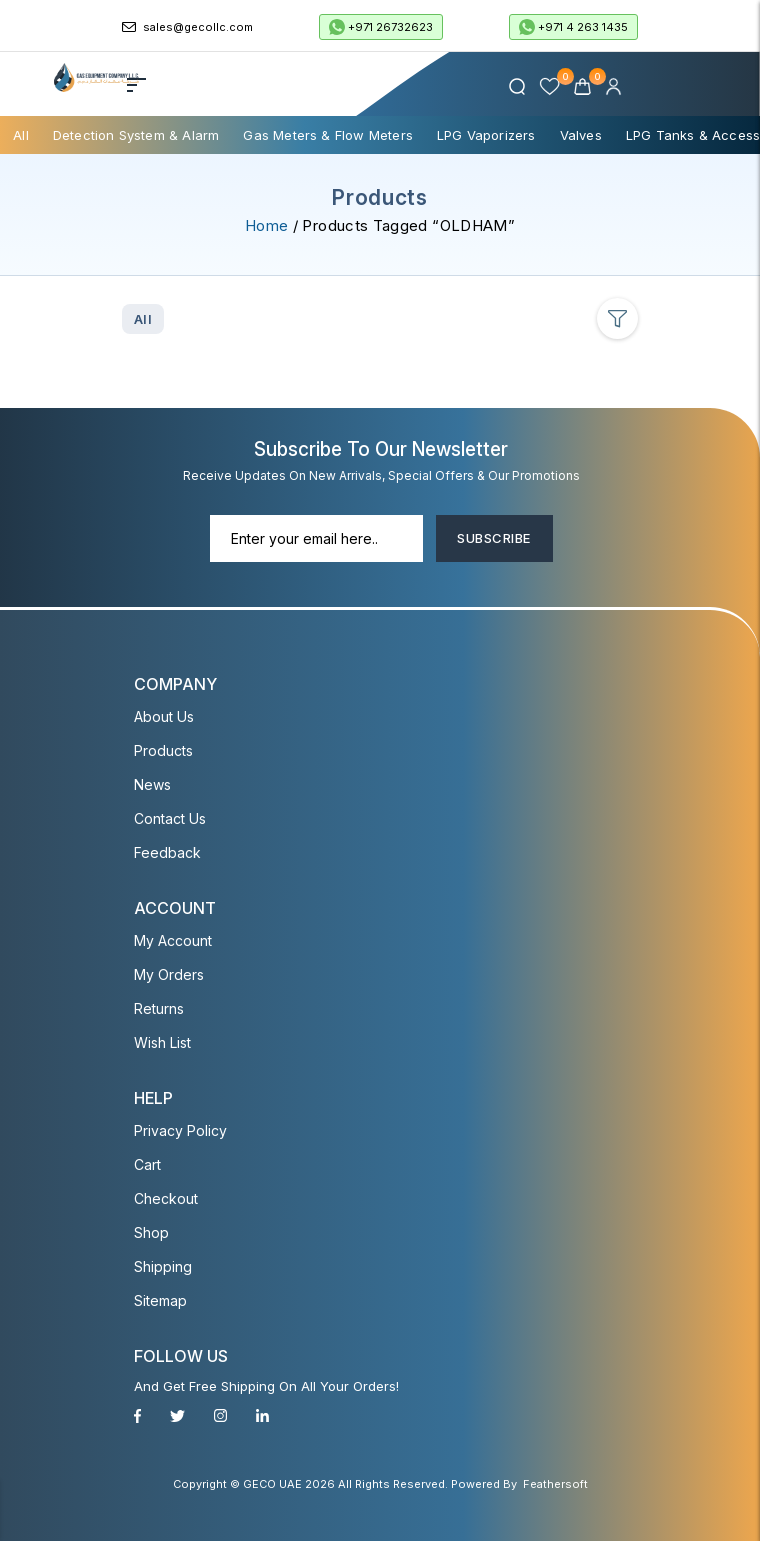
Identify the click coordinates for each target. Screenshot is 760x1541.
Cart (147, 1164)
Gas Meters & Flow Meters (328, 135)
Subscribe (493, 538)
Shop (151, 1232)
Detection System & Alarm (136, 135)
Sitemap (160, 1300)
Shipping (163, 1266)
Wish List (162, 1042)
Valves (581, 135)
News (152, 784)
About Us (164, 716)
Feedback (167, 852)
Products (163, 750)
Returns (159, 1008)
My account (173, 940)
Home (266, 225)
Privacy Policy (180, 1130)
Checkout (166, 1198)
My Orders (169, 974)
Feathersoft (555, 1484)
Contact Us (170, 818)
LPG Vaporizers (486, 135)
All (21, 135)
